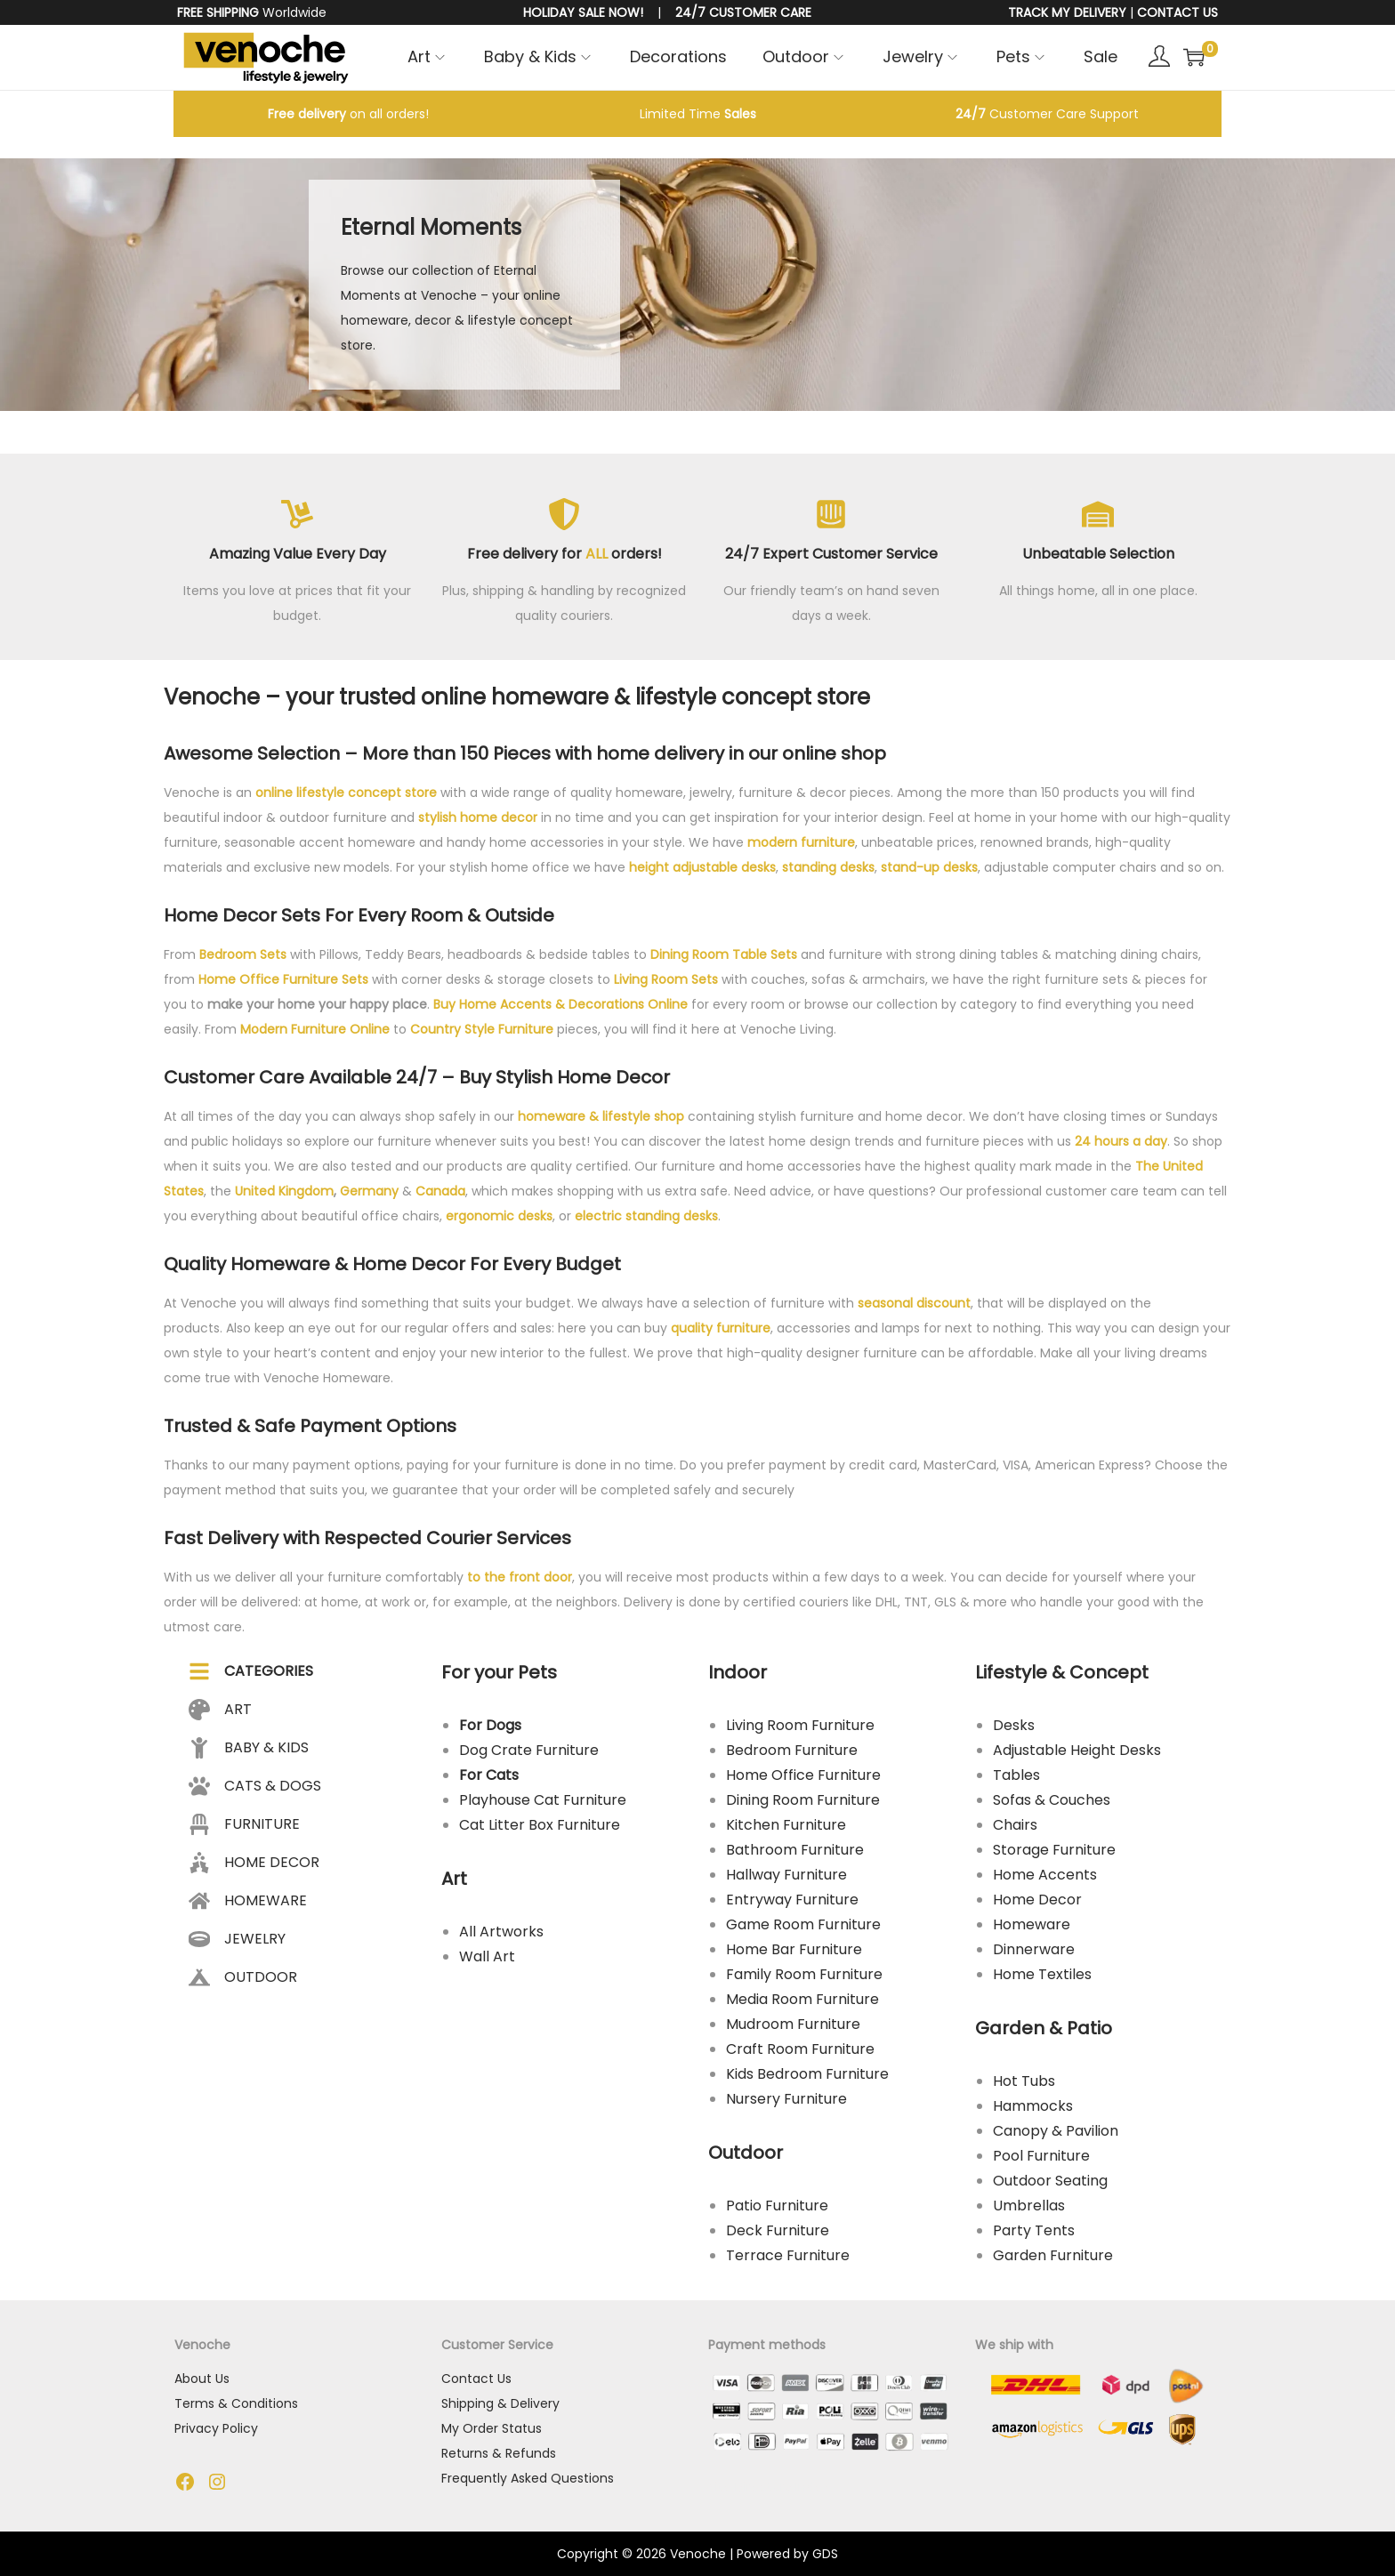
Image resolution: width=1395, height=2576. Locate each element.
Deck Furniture (777, 2230)
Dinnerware (1034, 1949)
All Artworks (501, 1931)
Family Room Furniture (804, 1974)
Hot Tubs (1024, 2081)
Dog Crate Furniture (529, 1750)
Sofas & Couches (1051, 1800)
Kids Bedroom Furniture (807, 2074)
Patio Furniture (777, 2205)
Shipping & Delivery (500, 2403)
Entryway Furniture (792, 1899)
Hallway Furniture (786, 1874)
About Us (202, 2378)
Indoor (737, 1672)
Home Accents (1045, 1874)
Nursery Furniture (786, 2099)
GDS (825, 2554)
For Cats (489, 1775)
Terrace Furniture (788, 2255)
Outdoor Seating (1050, 2180)
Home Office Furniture (803, 1775)
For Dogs (490, 1725)
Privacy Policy (216, 2428)
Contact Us (476, 2378)
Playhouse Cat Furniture (542, 1800)
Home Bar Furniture (794, 1949)
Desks (1014, 1725)
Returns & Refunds (498, 2453)
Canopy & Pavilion (1055, 2131)
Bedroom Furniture (792, 1750)
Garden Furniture (1053, 2255)
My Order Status (491, 2428)
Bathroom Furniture (795, 1849)
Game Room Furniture (803, 1924)
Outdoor (745, 2152)
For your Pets (499, 1672)
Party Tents (1034, 2230)
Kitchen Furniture (786, 1825)
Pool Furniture (1041, 2155)
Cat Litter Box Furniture (539, 1825)
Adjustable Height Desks (1077, 1750)
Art (454, 1878)
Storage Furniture (1054, 1849)
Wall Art (487, 1956)
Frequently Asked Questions (527, 2478)
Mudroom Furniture (793, 2024)
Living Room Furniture (800, 1725)
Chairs (1015, 1825)
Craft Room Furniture (800, 2049)
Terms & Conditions (236, 2403)
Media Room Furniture (802, 1999)
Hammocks (1033, 2106)
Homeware (1031, 1924)
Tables (1016, 1775)
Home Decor (1037, 1899)
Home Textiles (1042, 1974)
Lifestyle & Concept (1062, 1672)
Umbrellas (1029, 2205)
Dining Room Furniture (803, 1800)
